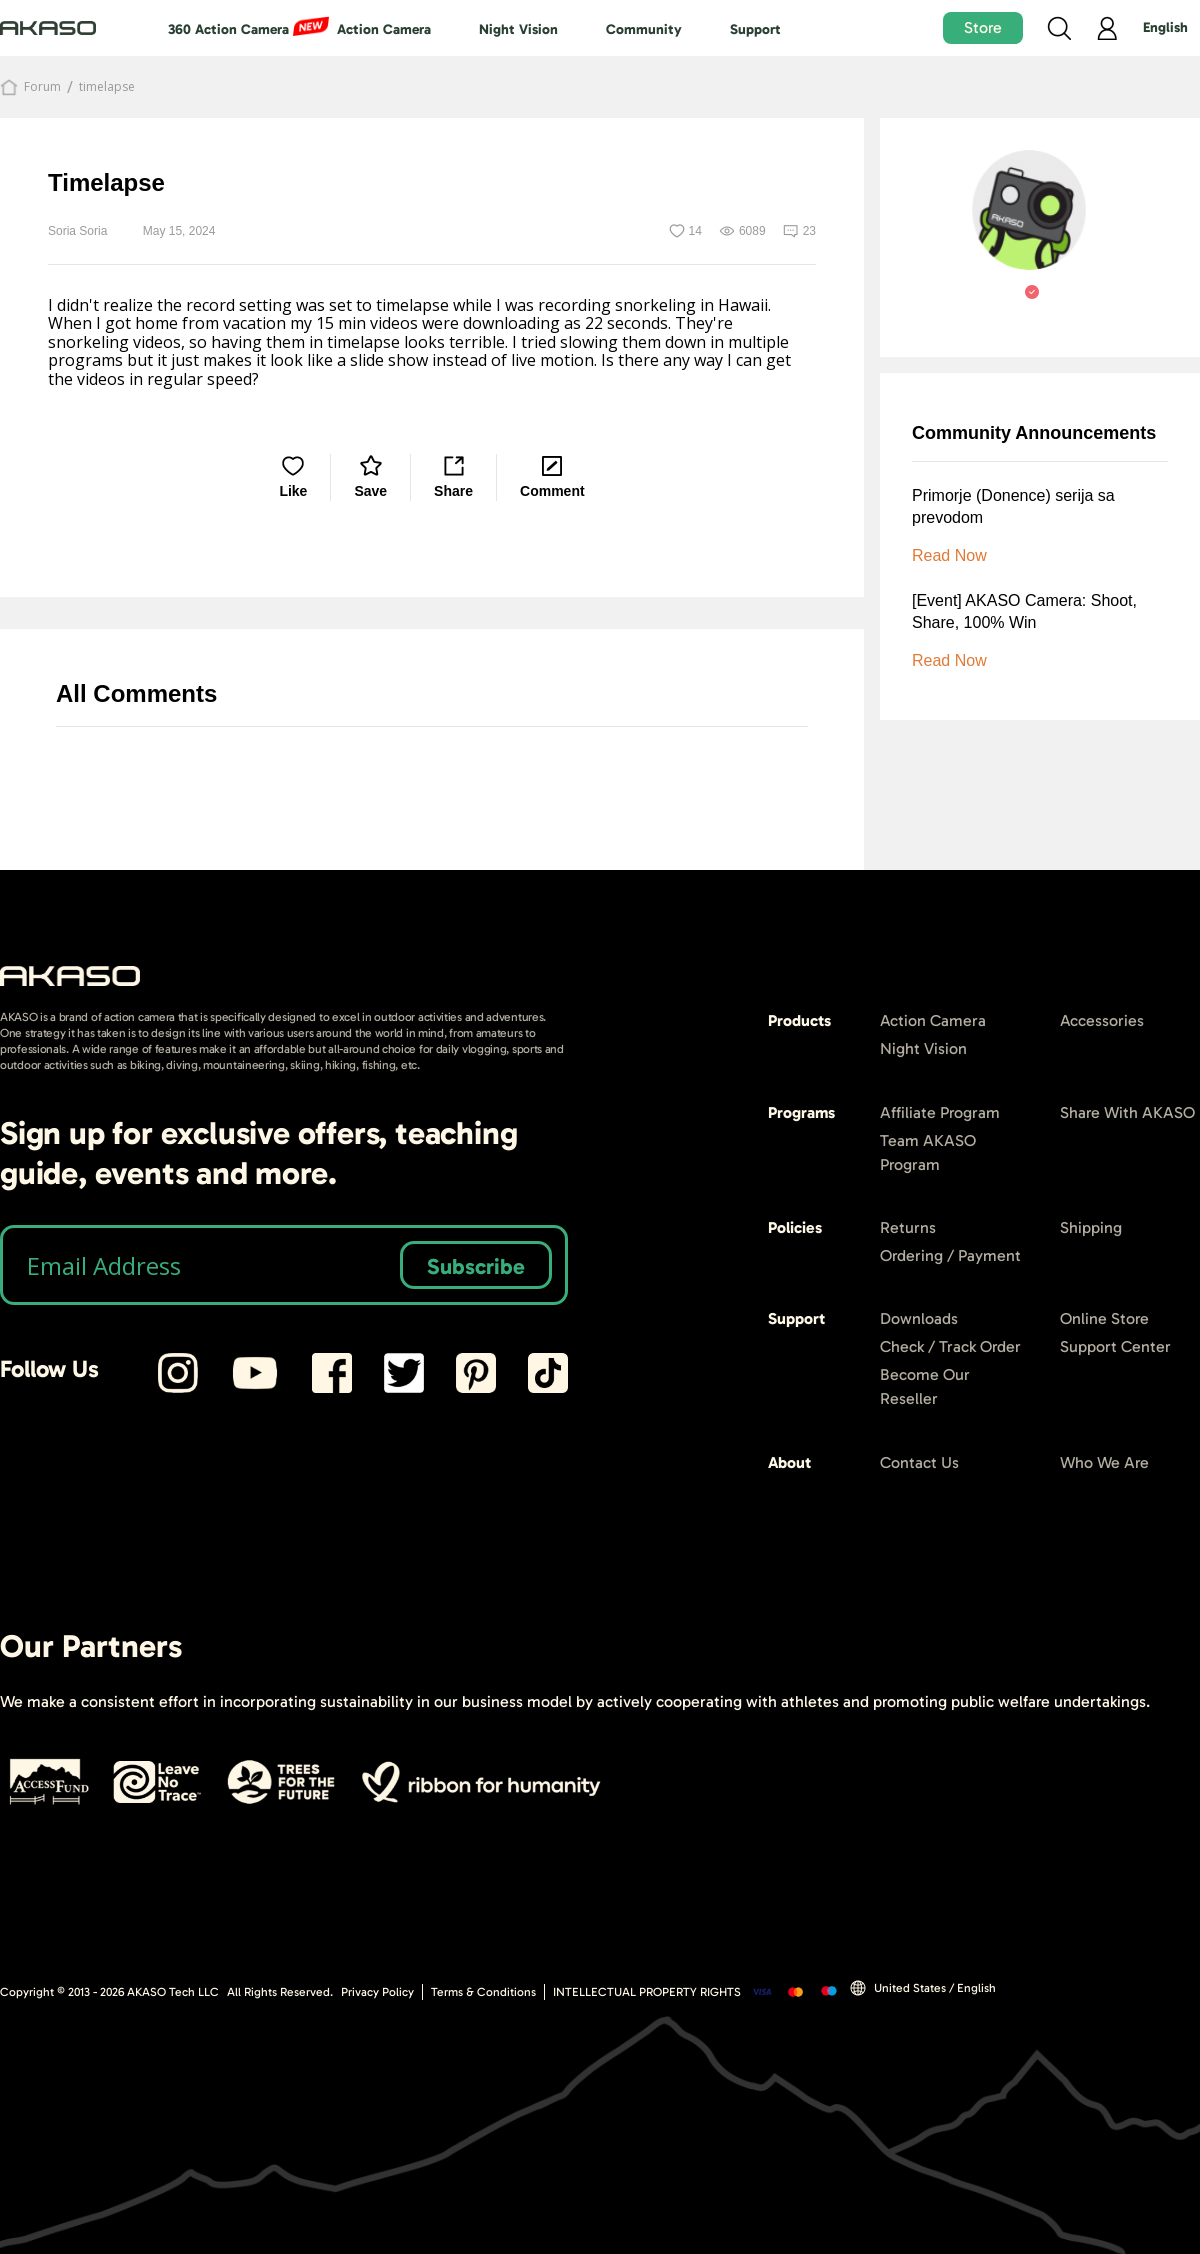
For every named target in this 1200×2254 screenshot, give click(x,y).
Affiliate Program (940, 1112)
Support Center (1115, 1346)
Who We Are (1104, 1462)
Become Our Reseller (925, 1386)
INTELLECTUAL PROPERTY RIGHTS (647, 1992)
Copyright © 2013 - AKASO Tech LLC (109, 1992)
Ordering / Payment (950, 1255)
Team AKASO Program (928, 1152)
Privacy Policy (377, 1992)
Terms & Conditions (483, 1992)
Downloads (919, 1318)
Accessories (1102, 1020)
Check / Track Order (950, 1346)
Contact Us (919, 1462)
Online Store (1104, 1318)
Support (755, 29)
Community (644, 29)
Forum (42, 87)
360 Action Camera (228, 29)
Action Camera (384, 29)
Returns (908, 1227)
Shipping (1091, 1227)
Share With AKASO (1127, 1112)
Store (983, 27)
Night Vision (518, 29)
